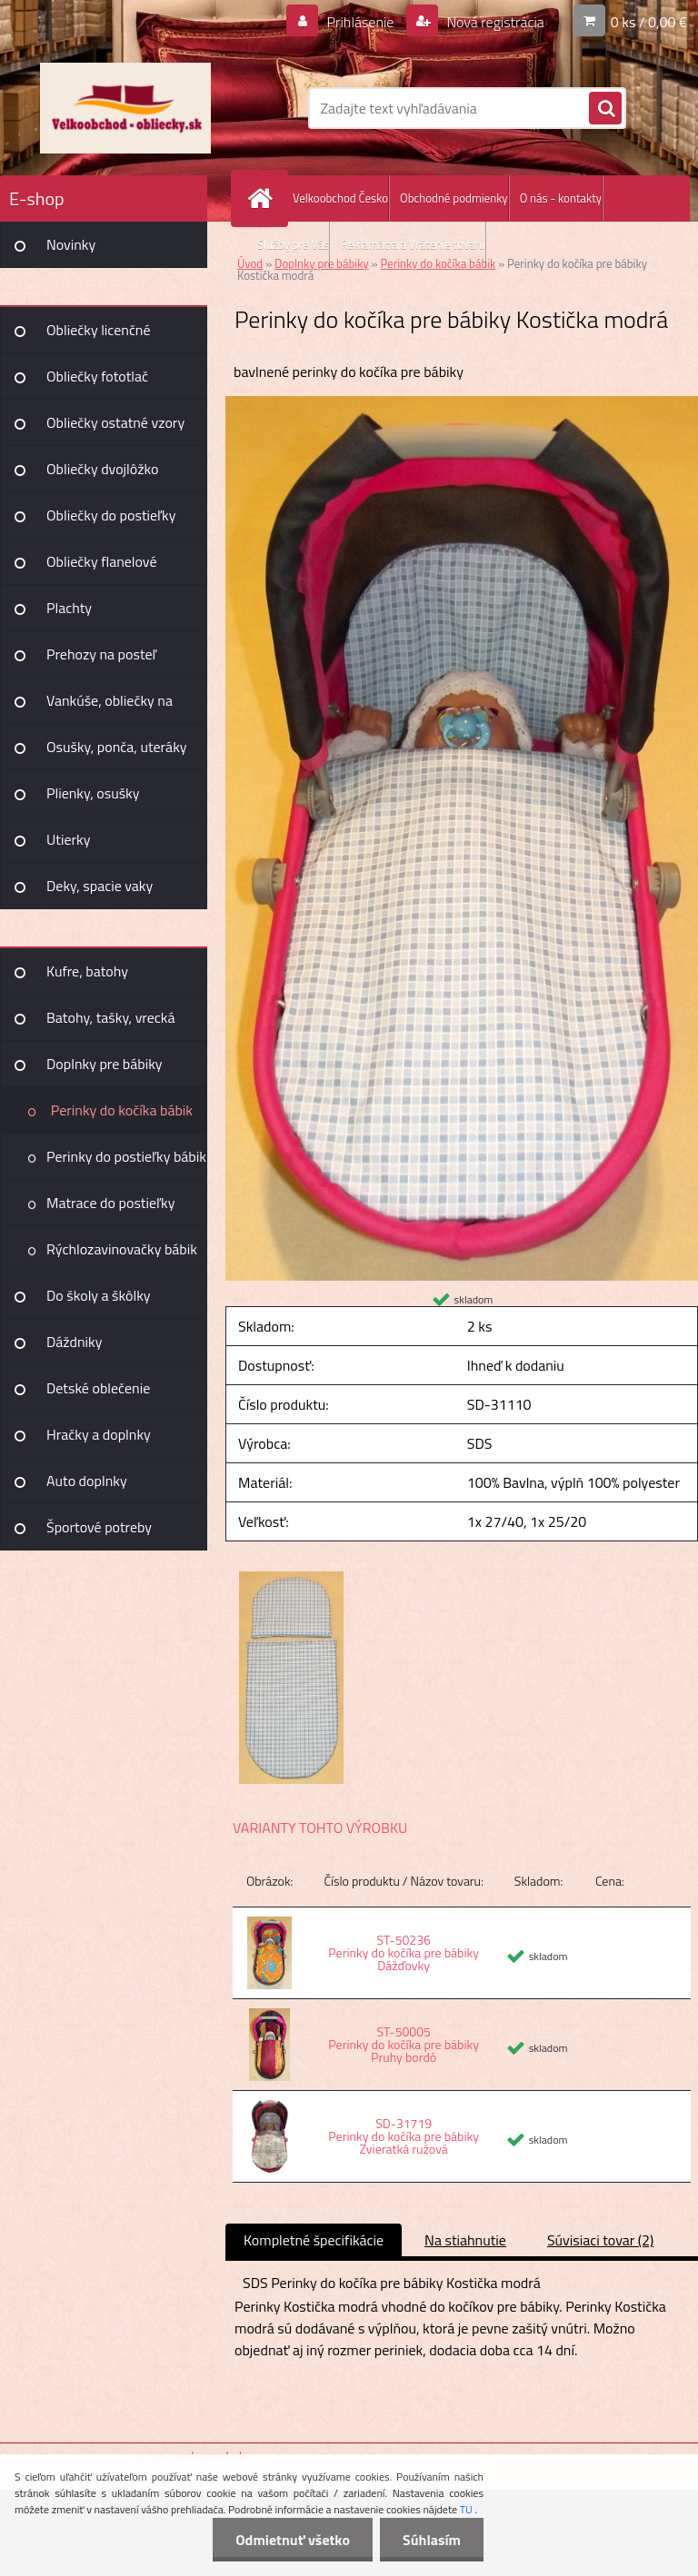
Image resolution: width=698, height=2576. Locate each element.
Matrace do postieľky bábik (110, 1209)
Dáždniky (74, 1341)
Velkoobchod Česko (340, 198)
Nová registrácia (494, 22)
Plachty (69, 608)
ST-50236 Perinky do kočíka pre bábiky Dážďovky (403, 1952)
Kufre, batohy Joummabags (87, 977)
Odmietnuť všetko (292, 2540)
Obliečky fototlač (97, 376)
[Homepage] (263, 198)
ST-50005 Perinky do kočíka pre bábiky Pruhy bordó (403, 2044)
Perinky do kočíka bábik (122, 1110)
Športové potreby (99, 1527)
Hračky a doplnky (98, 1434)
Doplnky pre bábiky (104, 1064)
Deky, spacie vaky (99, 886)
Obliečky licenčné (98, 330)
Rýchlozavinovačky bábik (121, 1249)
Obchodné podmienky (454, 198)
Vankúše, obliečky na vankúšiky (109, 706)
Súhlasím (432, 2540)
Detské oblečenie (98, 1388)
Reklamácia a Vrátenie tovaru (413, 244)
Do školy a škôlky (98, 1295)
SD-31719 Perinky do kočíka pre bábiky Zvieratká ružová (403, 2136)
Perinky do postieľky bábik (126, 1156)
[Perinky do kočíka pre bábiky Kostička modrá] (461, 403)
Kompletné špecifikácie (314, 2240)
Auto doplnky (86, 1480)
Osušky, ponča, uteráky (116, 747)
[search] (605, 109)
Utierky (68, 839)
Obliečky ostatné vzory (115, 422)
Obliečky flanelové (101, 561)
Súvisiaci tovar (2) (600, 2240)
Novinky (70, 244)
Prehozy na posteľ (101, 654)
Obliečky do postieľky (111, 515)
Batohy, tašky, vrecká (110, 1017)
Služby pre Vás (293, 244)
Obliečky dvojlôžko (102, 469)
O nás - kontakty (561, 198)
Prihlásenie (360, 22)
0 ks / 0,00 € (649, 22)
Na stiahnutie (465, 2240)
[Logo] (125, 108)
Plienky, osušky (92, 793)
